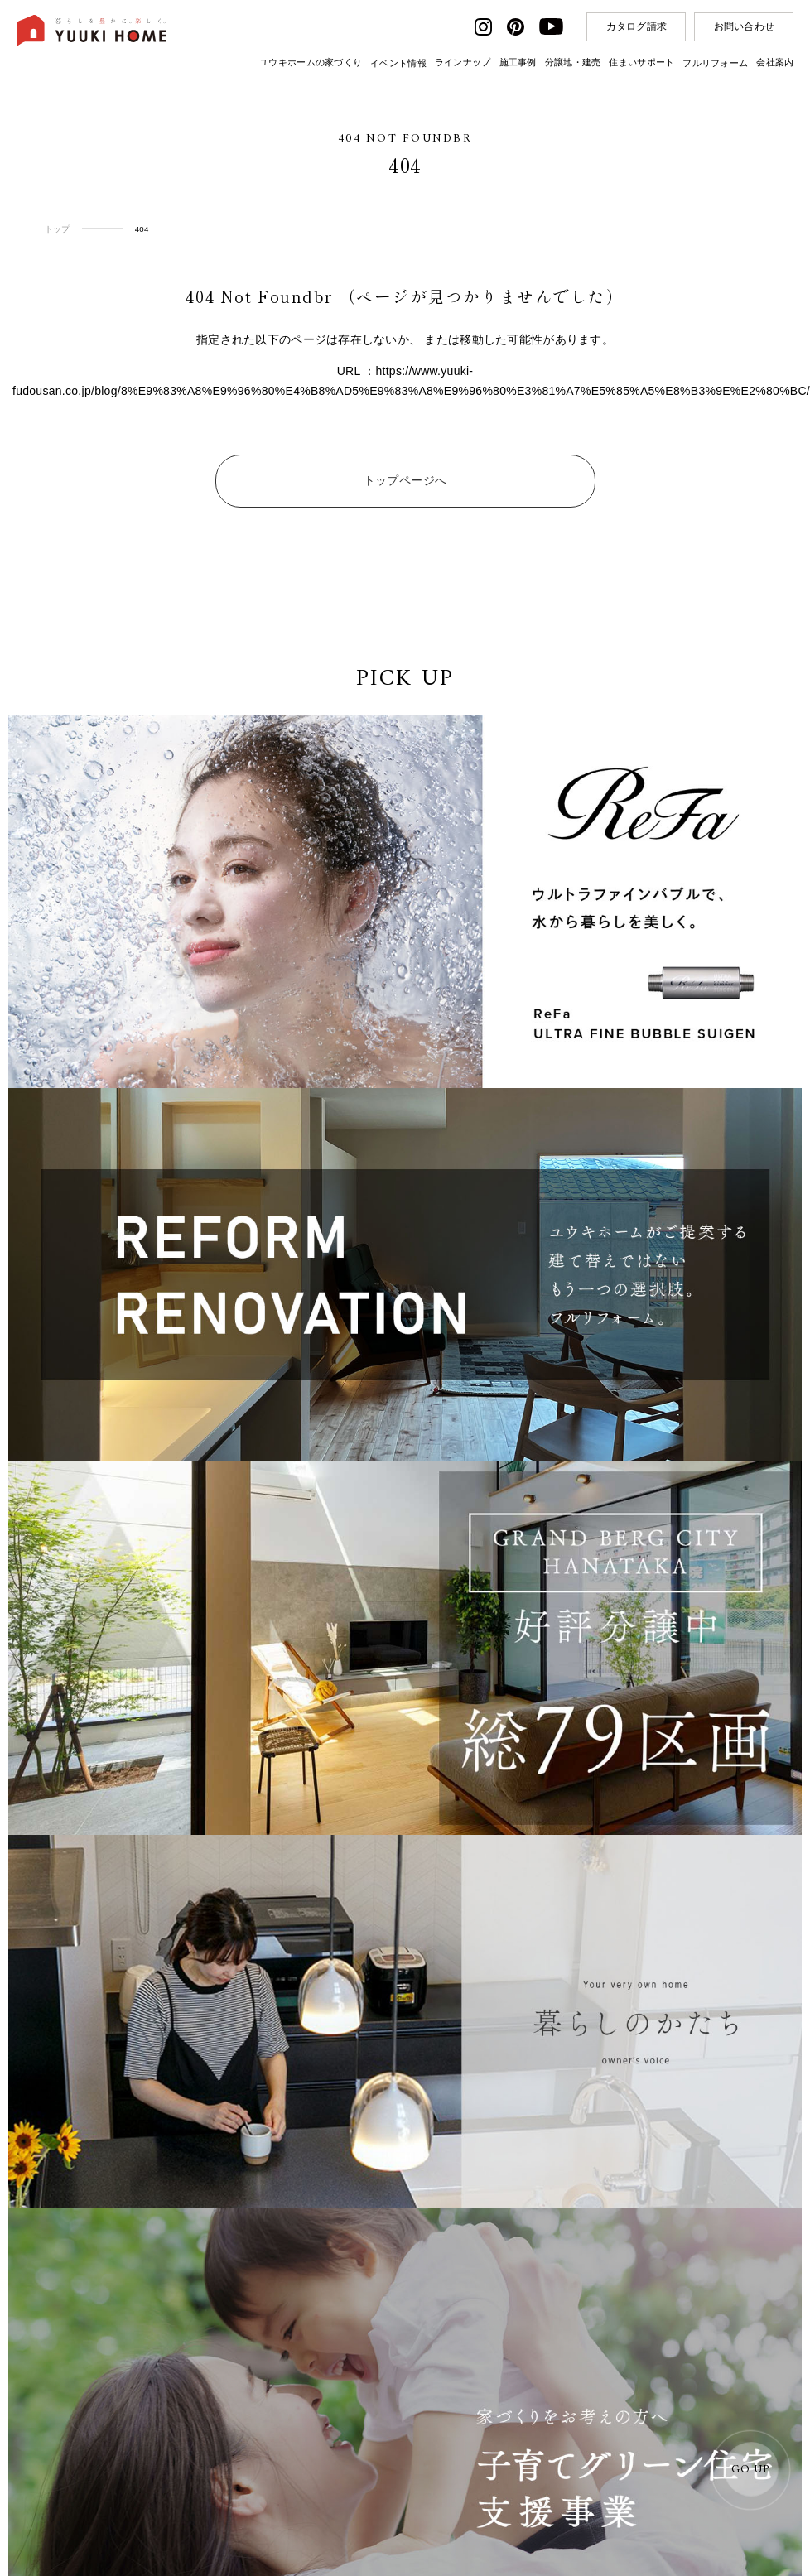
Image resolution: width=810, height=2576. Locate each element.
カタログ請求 (637, 26)
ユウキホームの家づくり (310, 62)
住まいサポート (641, 62)
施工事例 (518, 62)
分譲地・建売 (573, 62)
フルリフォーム (715, 63)
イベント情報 (398, 63)
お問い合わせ (744, 26)
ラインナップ (463, 62)
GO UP (750, 2470)
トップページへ (405, 480)
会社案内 (774, 62)
